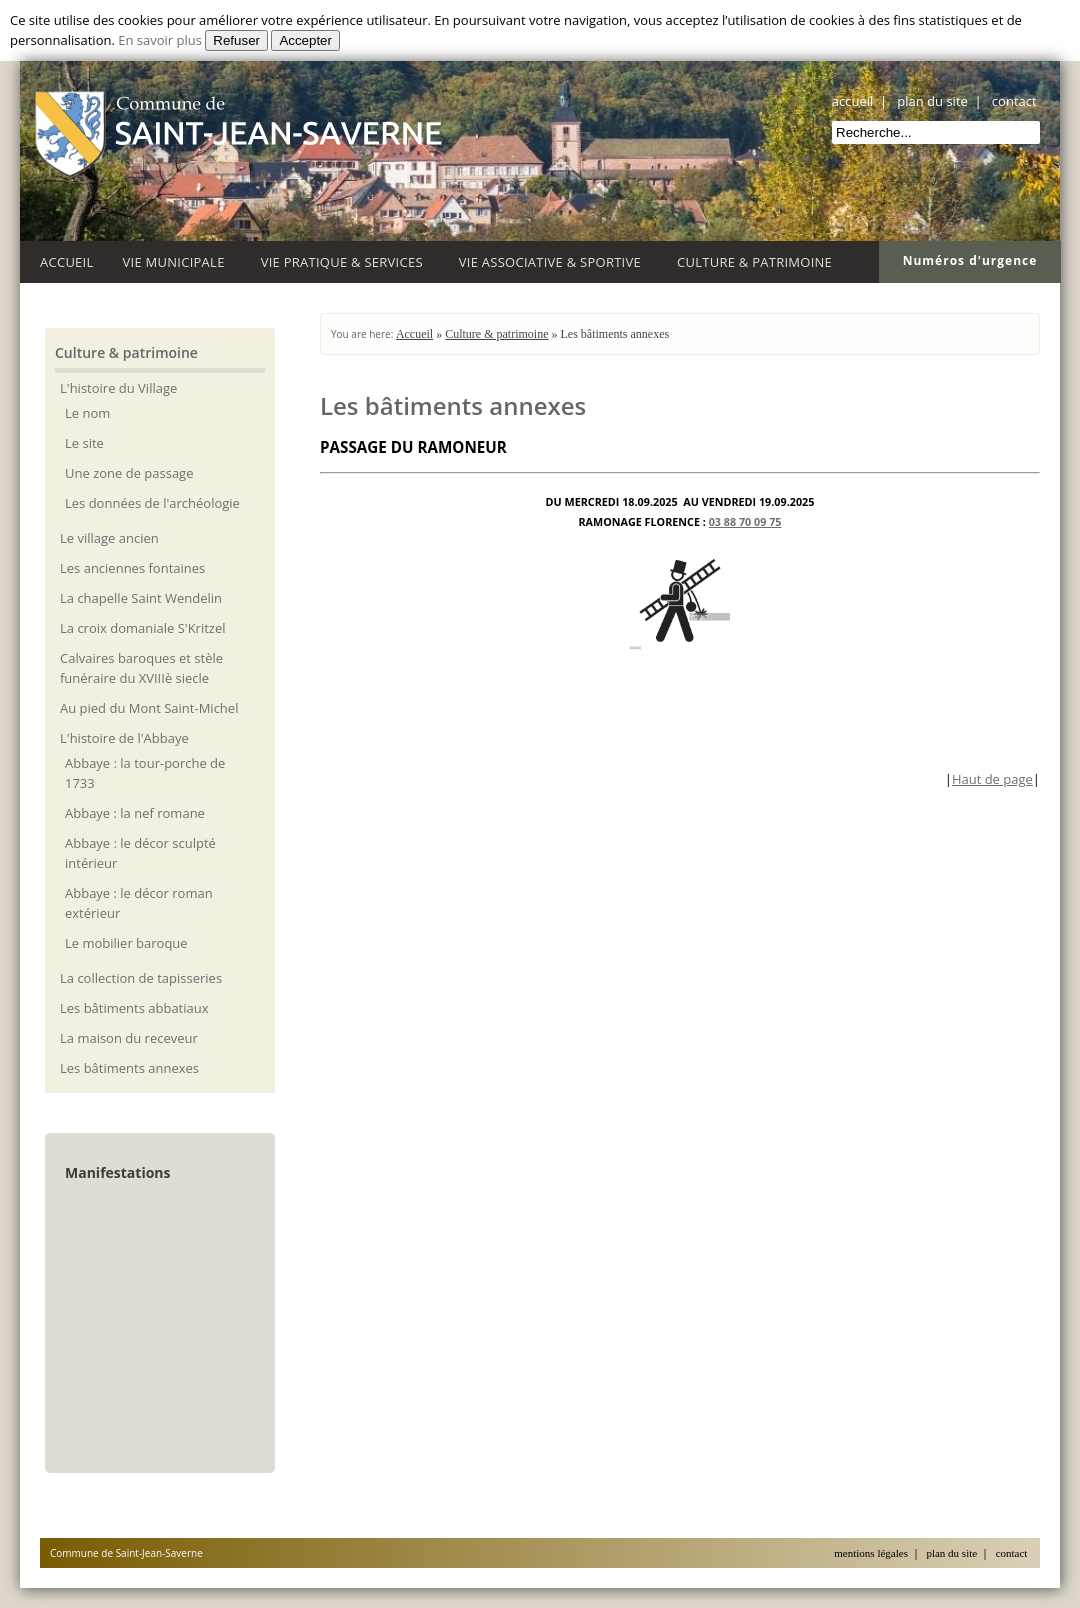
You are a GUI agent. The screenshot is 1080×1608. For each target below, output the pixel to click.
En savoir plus (160, 40)
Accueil (67, 262)
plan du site (932, 101)
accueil (853, 101)
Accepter (305, 40)
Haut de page (992, 779)
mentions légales (871, 1553)
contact (1014, 101)
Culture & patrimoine (758, 260)
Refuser (236, 40)
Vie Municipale (177, 260)
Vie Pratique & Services (345, 260)
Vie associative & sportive (553, 260)
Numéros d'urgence (970, 260)
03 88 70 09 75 (745, 521)
